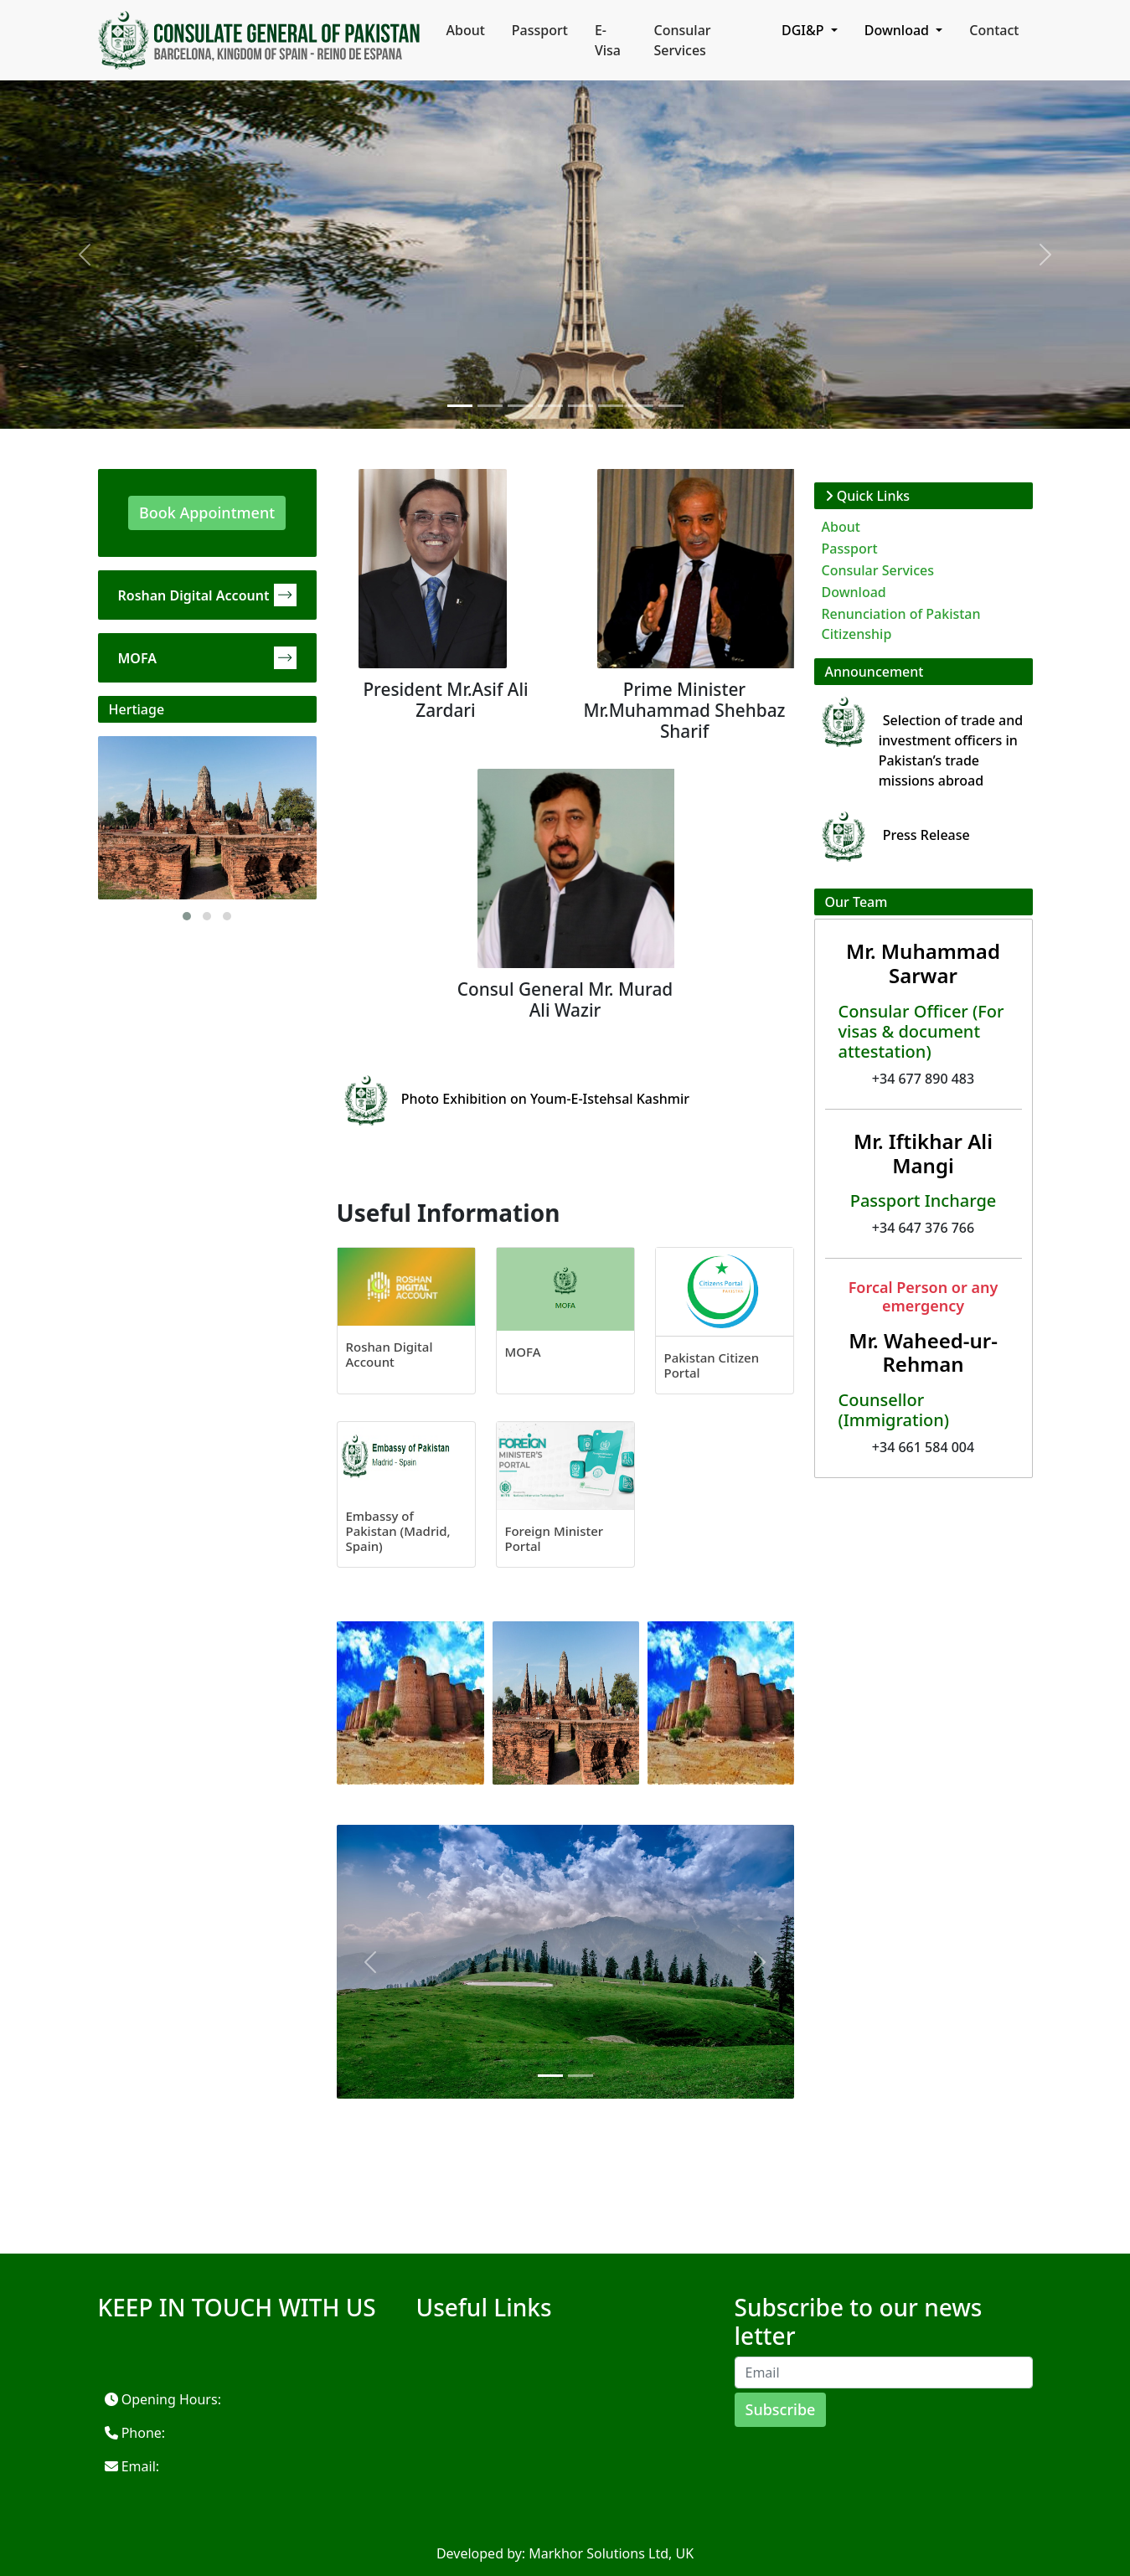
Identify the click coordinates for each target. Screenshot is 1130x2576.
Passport (540, 30)
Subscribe (781, 2409)
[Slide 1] (459, 405)
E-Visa (608, 40)
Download (854, 592)
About (465, 30)
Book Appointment (207, 512)
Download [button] (898, 30)
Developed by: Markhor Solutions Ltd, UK (565, 2553)
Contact (994, 30)
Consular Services (682, 40)
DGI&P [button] (805, 30)
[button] (187, 916)
